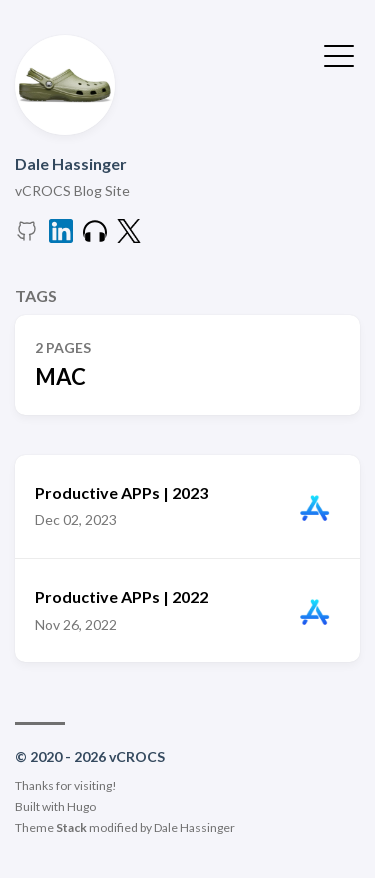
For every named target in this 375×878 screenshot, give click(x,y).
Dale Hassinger (71, 163)
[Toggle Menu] (339, 54)
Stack (71, 827)
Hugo (81, 806)
